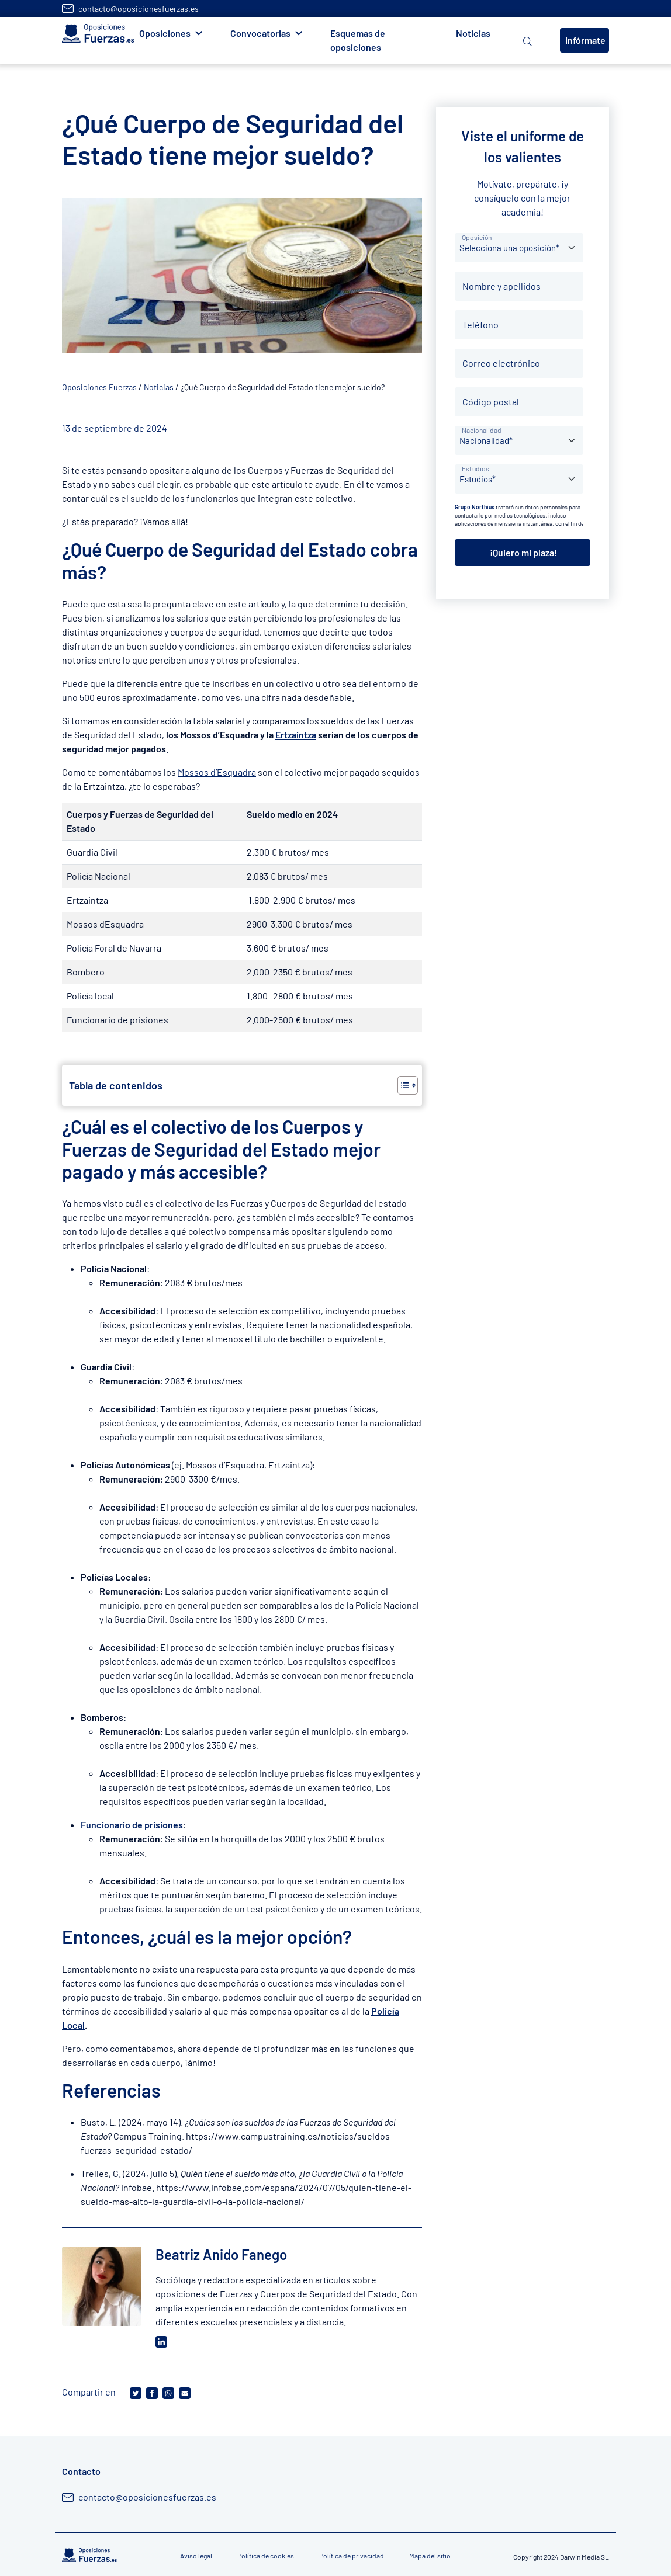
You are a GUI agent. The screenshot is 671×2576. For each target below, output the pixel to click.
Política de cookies (265, 2555)
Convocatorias (260, 33)
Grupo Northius (474, 507)
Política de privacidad (351, 2555)
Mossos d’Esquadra (217, 771)
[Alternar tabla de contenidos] (402, 1085)
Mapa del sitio (430, 2555)
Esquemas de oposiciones (357, 40)
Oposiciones (165, 33)
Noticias (473, 33)
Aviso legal (196, 2555)
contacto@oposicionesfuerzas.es (138, 8)
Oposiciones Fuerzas (99, 387)
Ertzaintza (295, 734)
